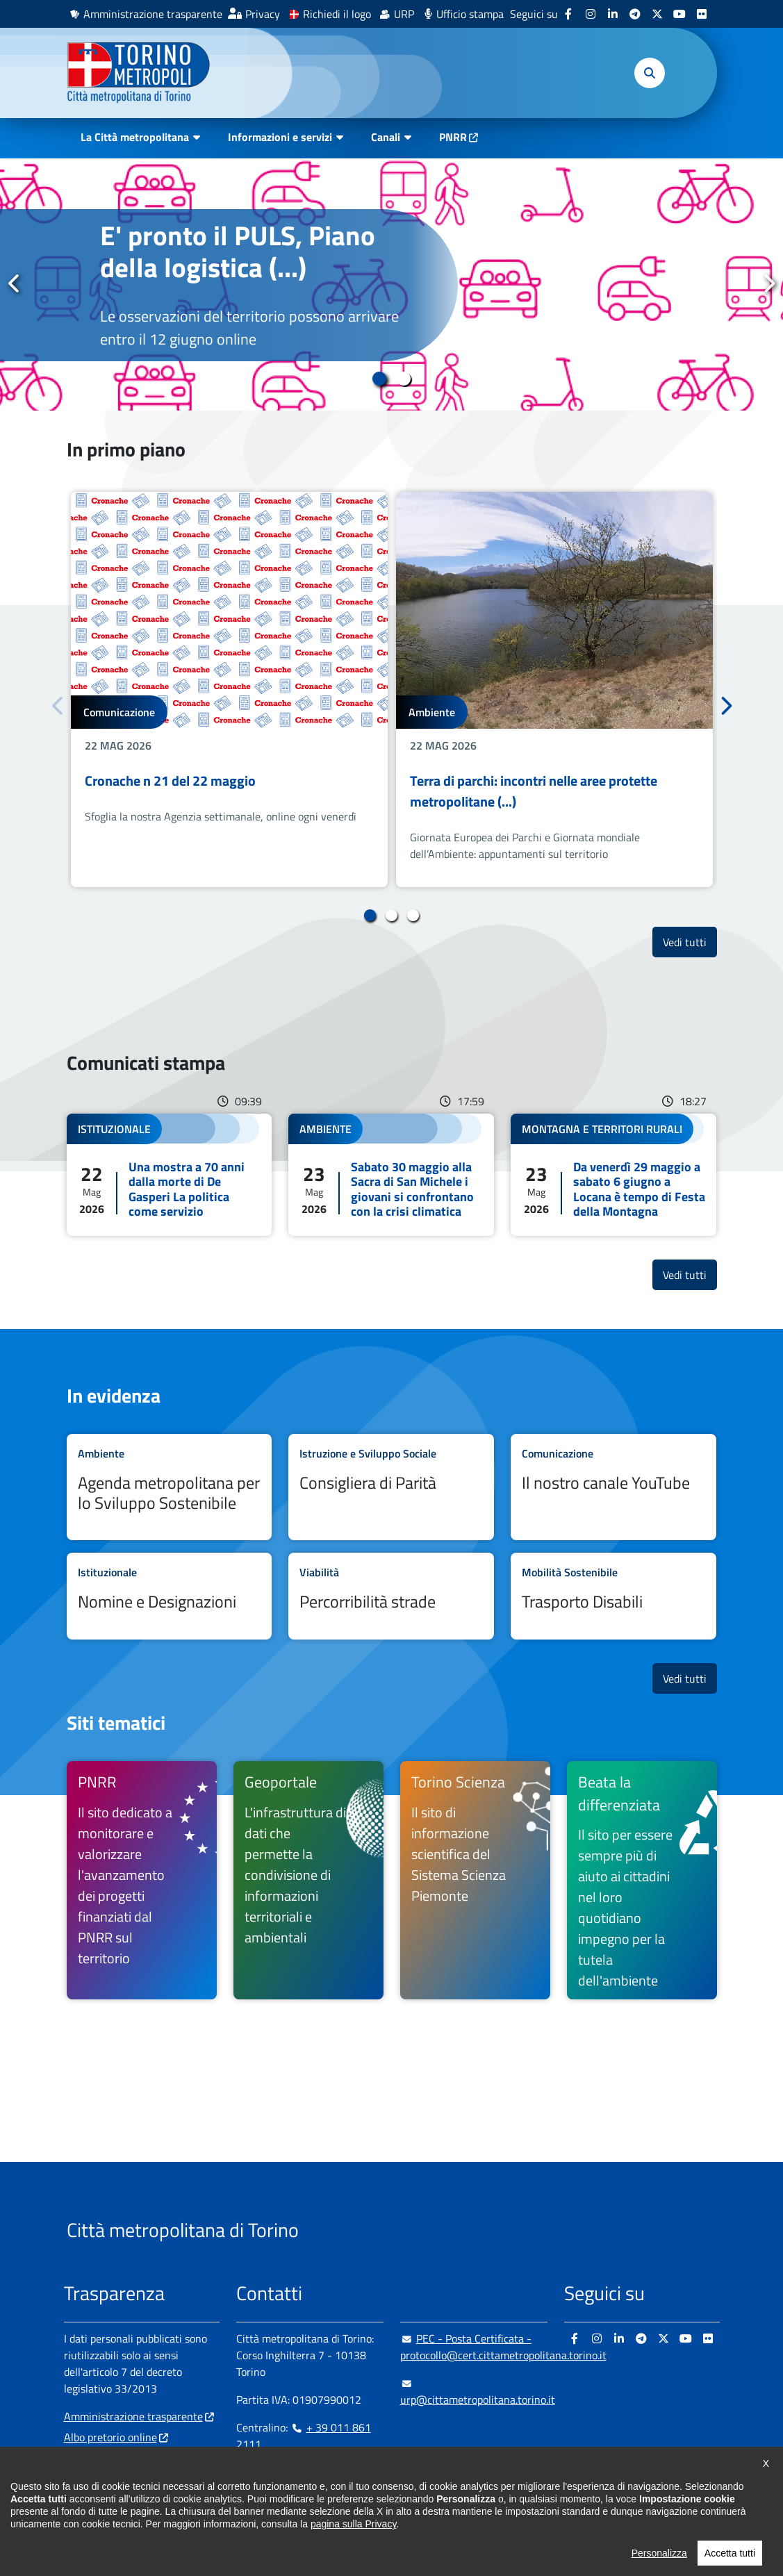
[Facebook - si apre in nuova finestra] (568, 14)
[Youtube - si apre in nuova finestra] (679, 14)
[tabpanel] (391, 284)
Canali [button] (385, 137)
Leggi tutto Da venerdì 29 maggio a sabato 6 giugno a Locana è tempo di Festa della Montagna (613, 1175)
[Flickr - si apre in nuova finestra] (702, 14)
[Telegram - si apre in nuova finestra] (635, 14)
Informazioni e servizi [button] (280, 137)
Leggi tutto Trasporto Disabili (613, 1596)
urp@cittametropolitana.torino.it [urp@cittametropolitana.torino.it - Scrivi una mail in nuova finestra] (477, 2391)
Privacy (262, 14)
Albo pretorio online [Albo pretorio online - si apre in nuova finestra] (110, 2437)
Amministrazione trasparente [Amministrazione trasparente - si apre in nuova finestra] (152, 14)
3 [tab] (413, 915)
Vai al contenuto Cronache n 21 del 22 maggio (229, 689)
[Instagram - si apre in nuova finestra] (590, 14)
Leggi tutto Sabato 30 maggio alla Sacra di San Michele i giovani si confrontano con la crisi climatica (391, 1175)
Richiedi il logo (337, 14)
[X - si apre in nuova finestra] (657, 14)
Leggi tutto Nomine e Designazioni (169, 1596)
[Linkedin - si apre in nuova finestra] (613, 14)
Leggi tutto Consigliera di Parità (391, 1487)
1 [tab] (380, 378)
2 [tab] (404, 378)
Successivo (768, 283)
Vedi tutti (690, 941)
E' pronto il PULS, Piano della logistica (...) (237, 251)
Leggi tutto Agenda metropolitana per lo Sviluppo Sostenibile (169, 1487)
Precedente (14, 283)
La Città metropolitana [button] (135, 137)
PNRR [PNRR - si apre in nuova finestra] (453, 137)
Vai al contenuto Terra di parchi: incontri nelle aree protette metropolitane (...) (554, 689)
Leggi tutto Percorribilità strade (391, 1596)
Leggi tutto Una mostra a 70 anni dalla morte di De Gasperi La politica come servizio (169, 1175)
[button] (649, 73)
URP (404, 14)
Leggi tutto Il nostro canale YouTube (613, 1487)
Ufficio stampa (470, 14)
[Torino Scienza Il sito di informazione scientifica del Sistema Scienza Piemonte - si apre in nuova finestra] (475, 1880)
